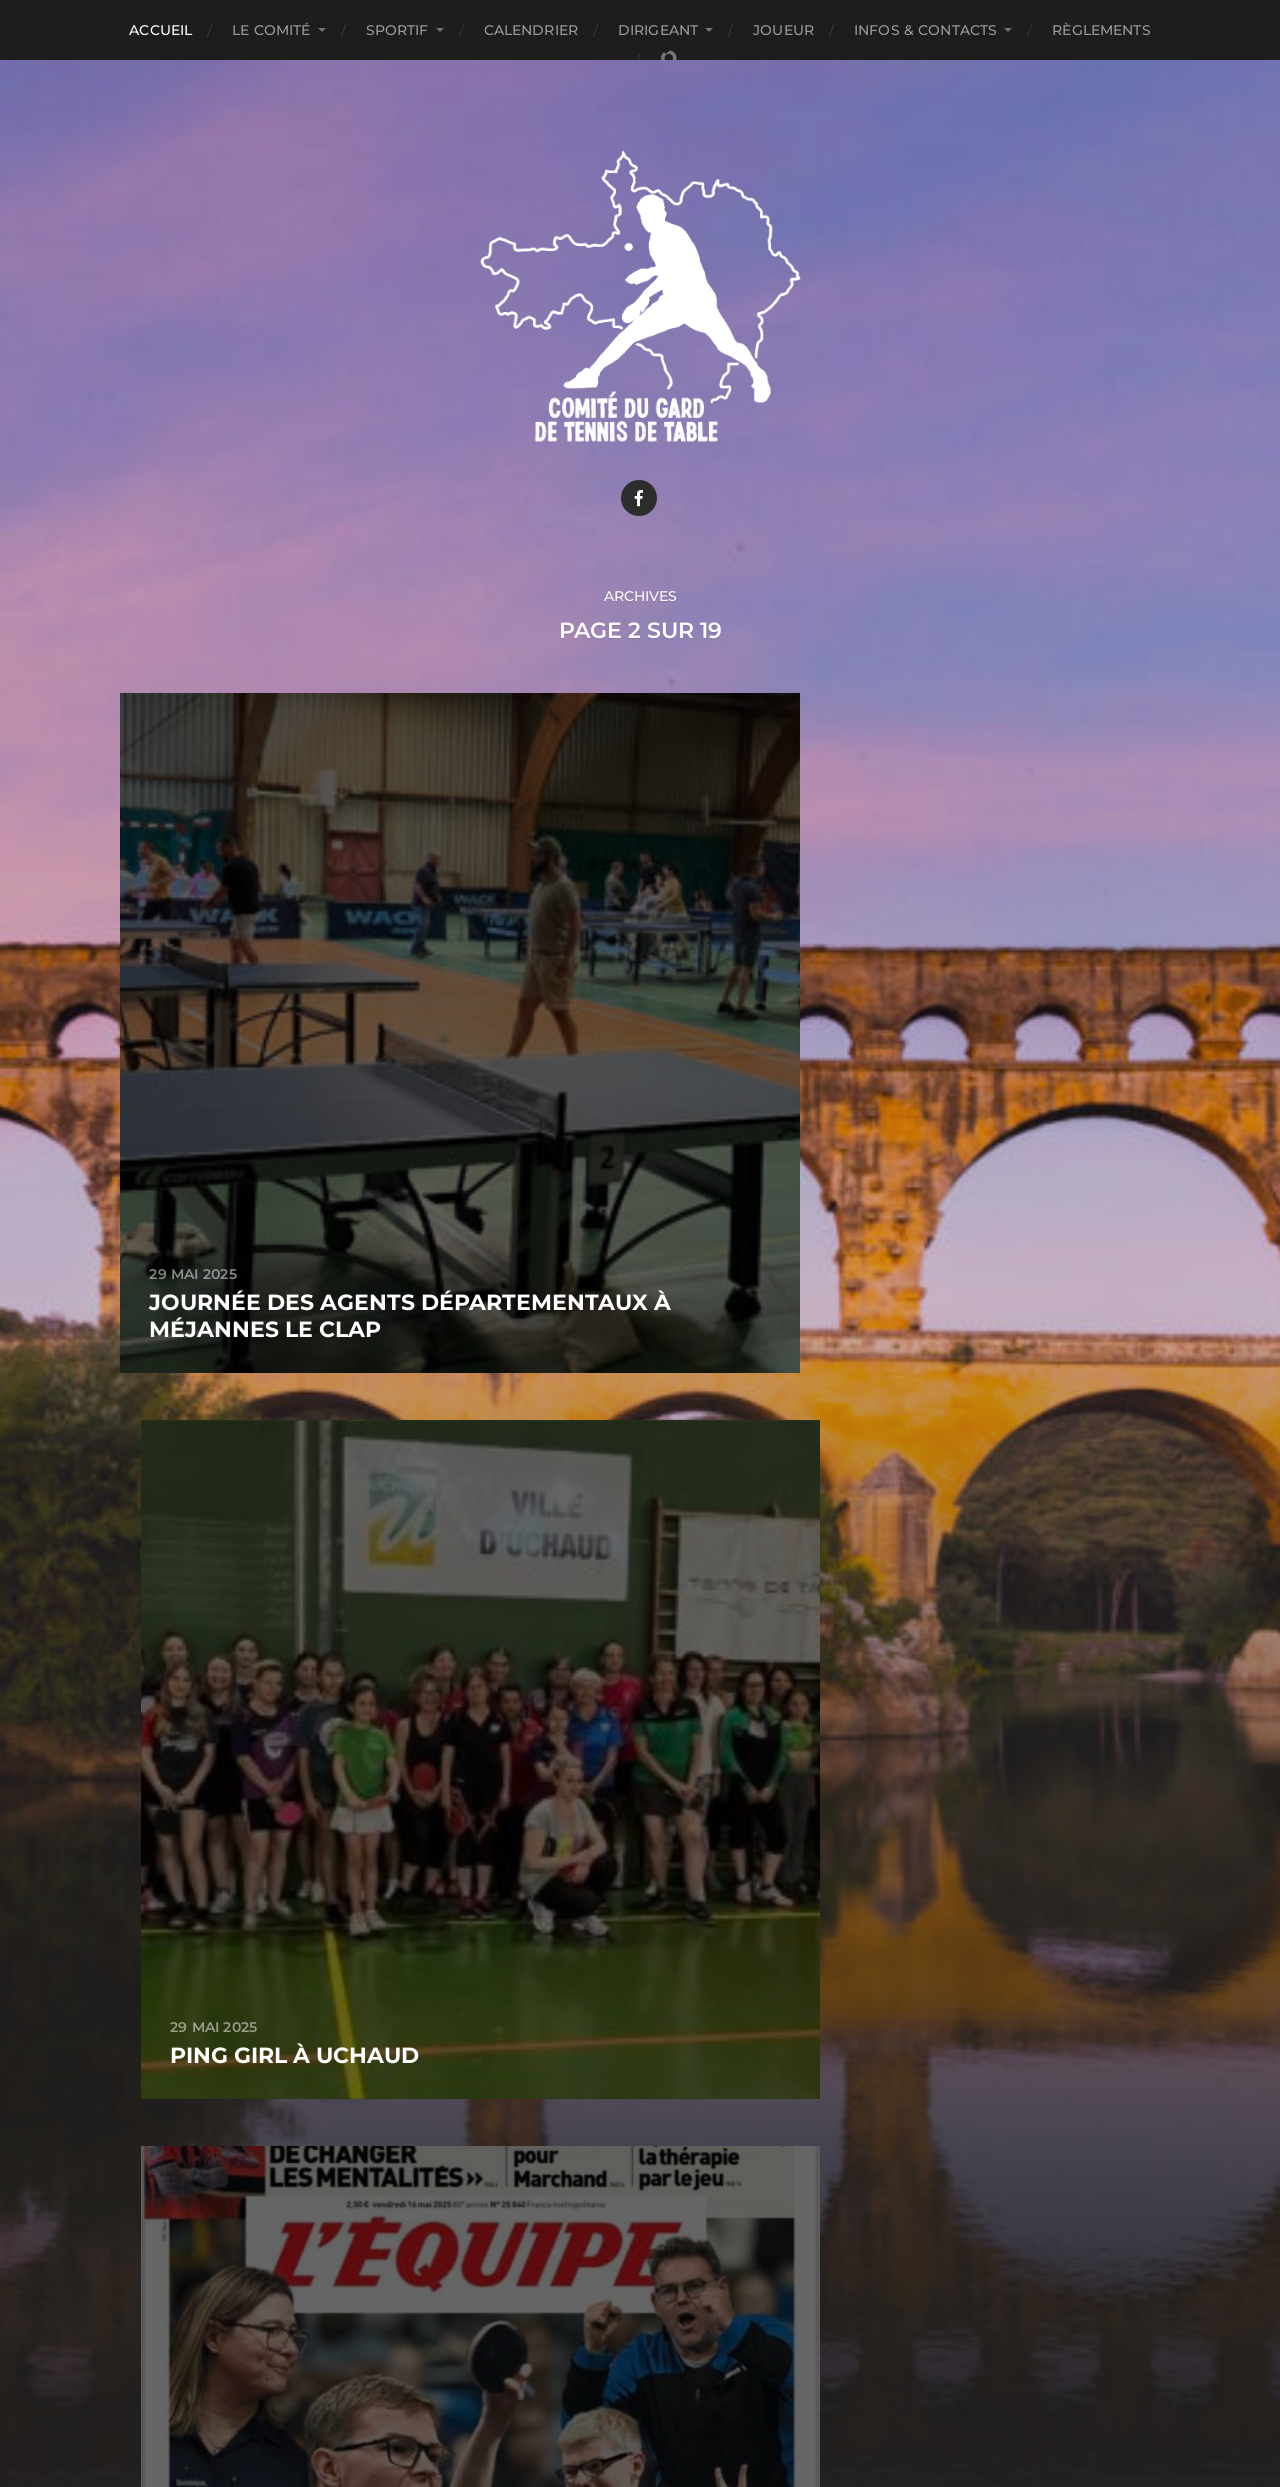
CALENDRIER (531, 30)
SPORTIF (397, 30)
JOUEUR (783, 30)
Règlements (1101, 30)
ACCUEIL (160, 30)
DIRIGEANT (658, 30)
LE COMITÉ (271, 30)
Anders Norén (683, 2400)
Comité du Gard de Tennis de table (678, 2352)
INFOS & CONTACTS (925, 30)
